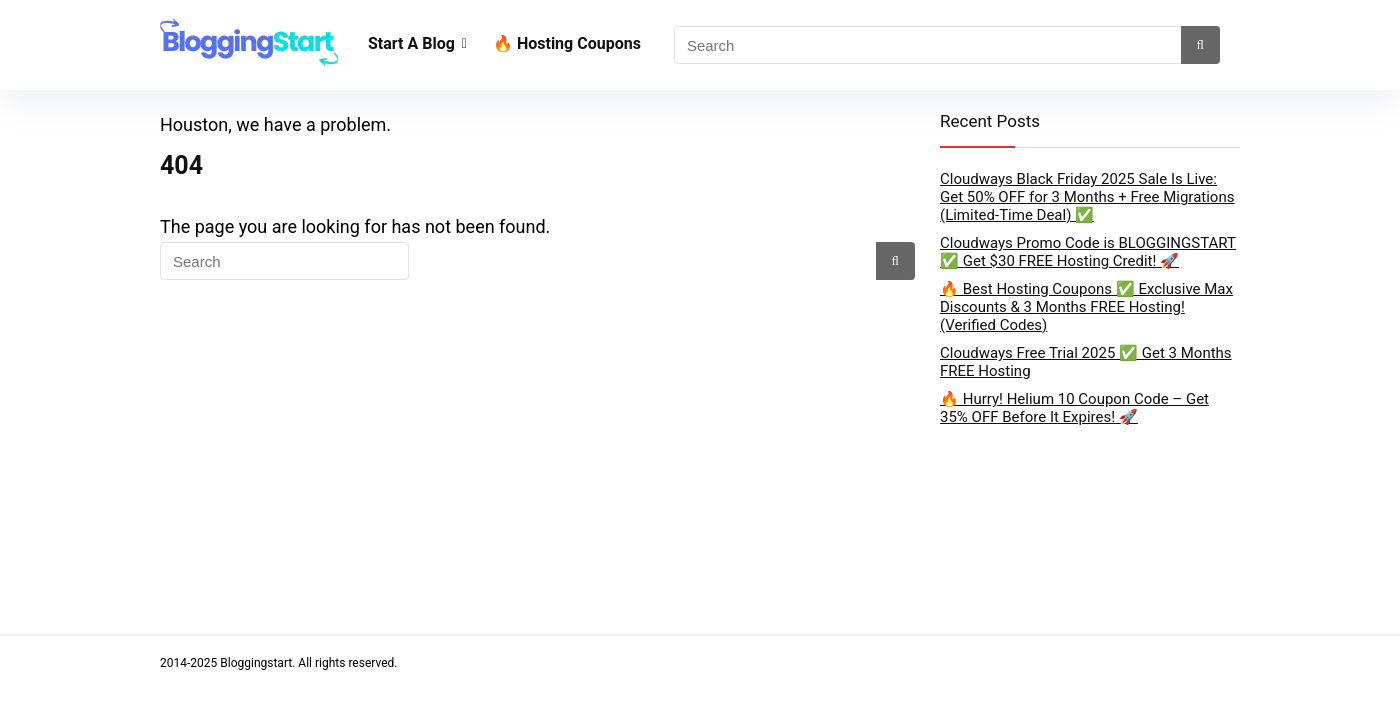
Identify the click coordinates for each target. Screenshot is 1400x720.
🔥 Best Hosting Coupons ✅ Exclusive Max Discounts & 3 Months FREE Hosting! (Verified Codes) (1086, 307)
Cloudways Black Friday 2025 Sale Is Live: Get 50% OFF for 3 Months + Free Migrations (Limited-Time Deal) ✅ (1087, 197)
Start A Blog (411, 43)
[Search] (1197, 45)
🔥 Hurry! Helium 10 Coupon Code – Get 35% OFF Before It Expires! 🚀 (1074, 408)
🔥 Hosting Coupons (571, 43)
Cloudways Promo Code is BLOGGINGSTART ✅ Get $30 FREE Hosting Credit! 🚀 (1088, 252)
